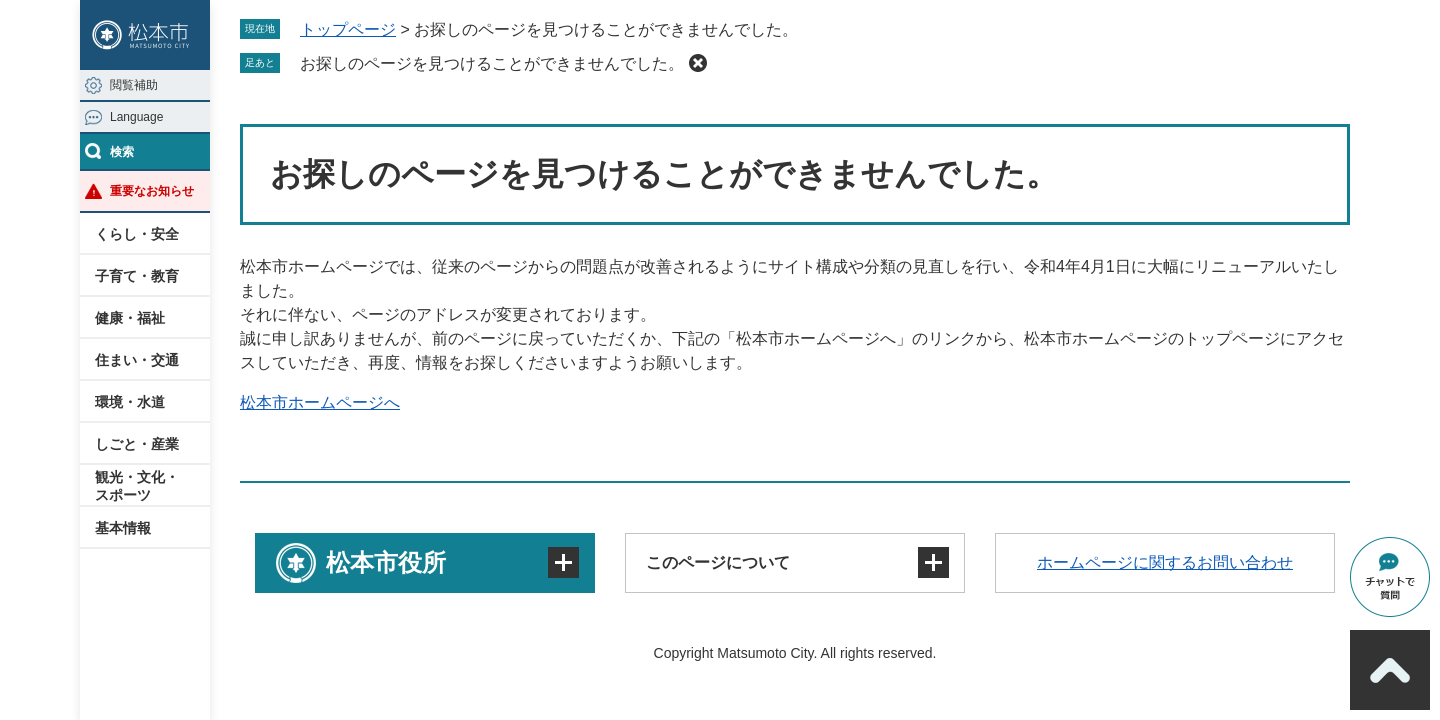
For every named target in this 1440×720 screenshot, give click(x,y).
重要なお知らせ (152, 191)
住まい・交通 (137, 360)
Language (136, 117)
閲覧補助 (134, 85)
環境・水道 (130, 402)
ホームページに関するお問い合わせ (1165, 562)
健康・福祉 (130, 318)
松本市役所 (386, 562)
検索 (122, 152)
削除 (698, 63)
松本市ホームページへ (320, 402)
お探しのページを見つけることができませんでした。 (492, 63)
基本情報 (123, 528)
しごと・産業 (137, 444)
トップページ (348, 29)
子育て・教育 (137, 276)
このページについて (718, 562)
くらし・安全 (137, 234)
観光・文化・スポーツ (137, 486)
